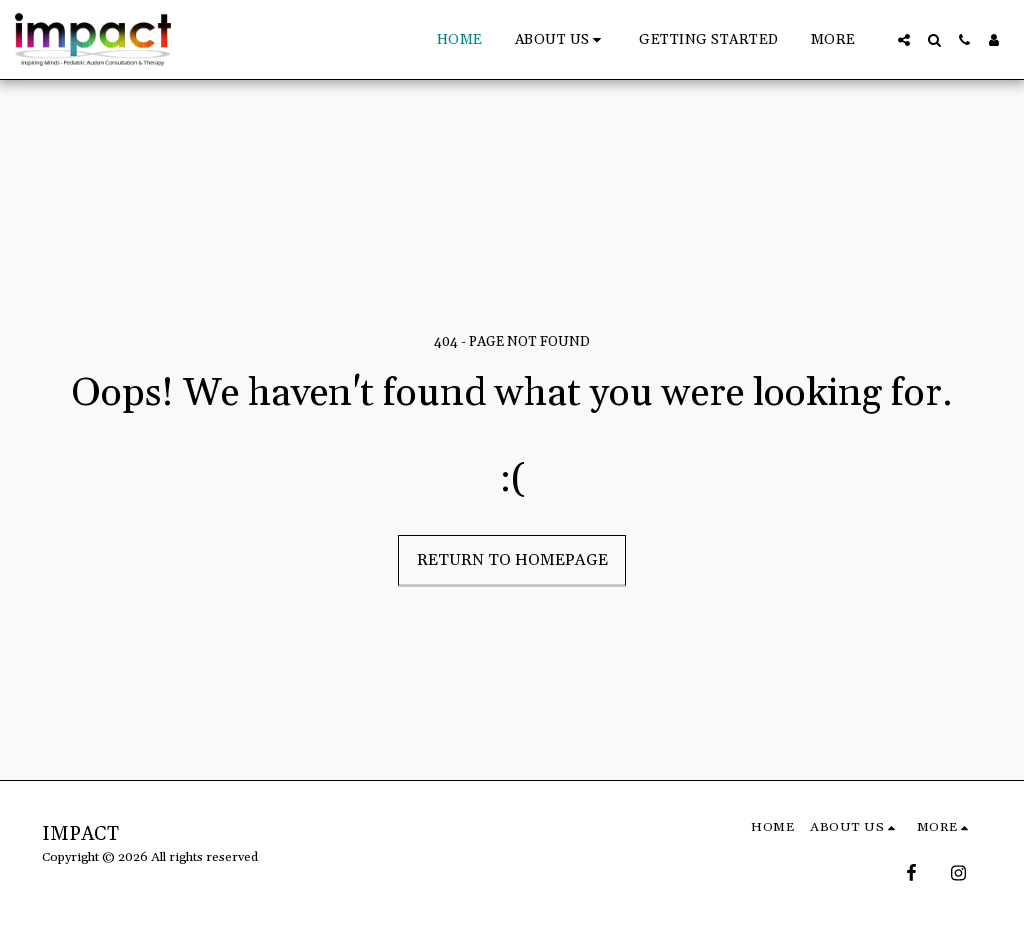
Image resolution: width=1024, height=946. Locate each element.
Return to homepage (512, 560)
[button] (561, 40)
